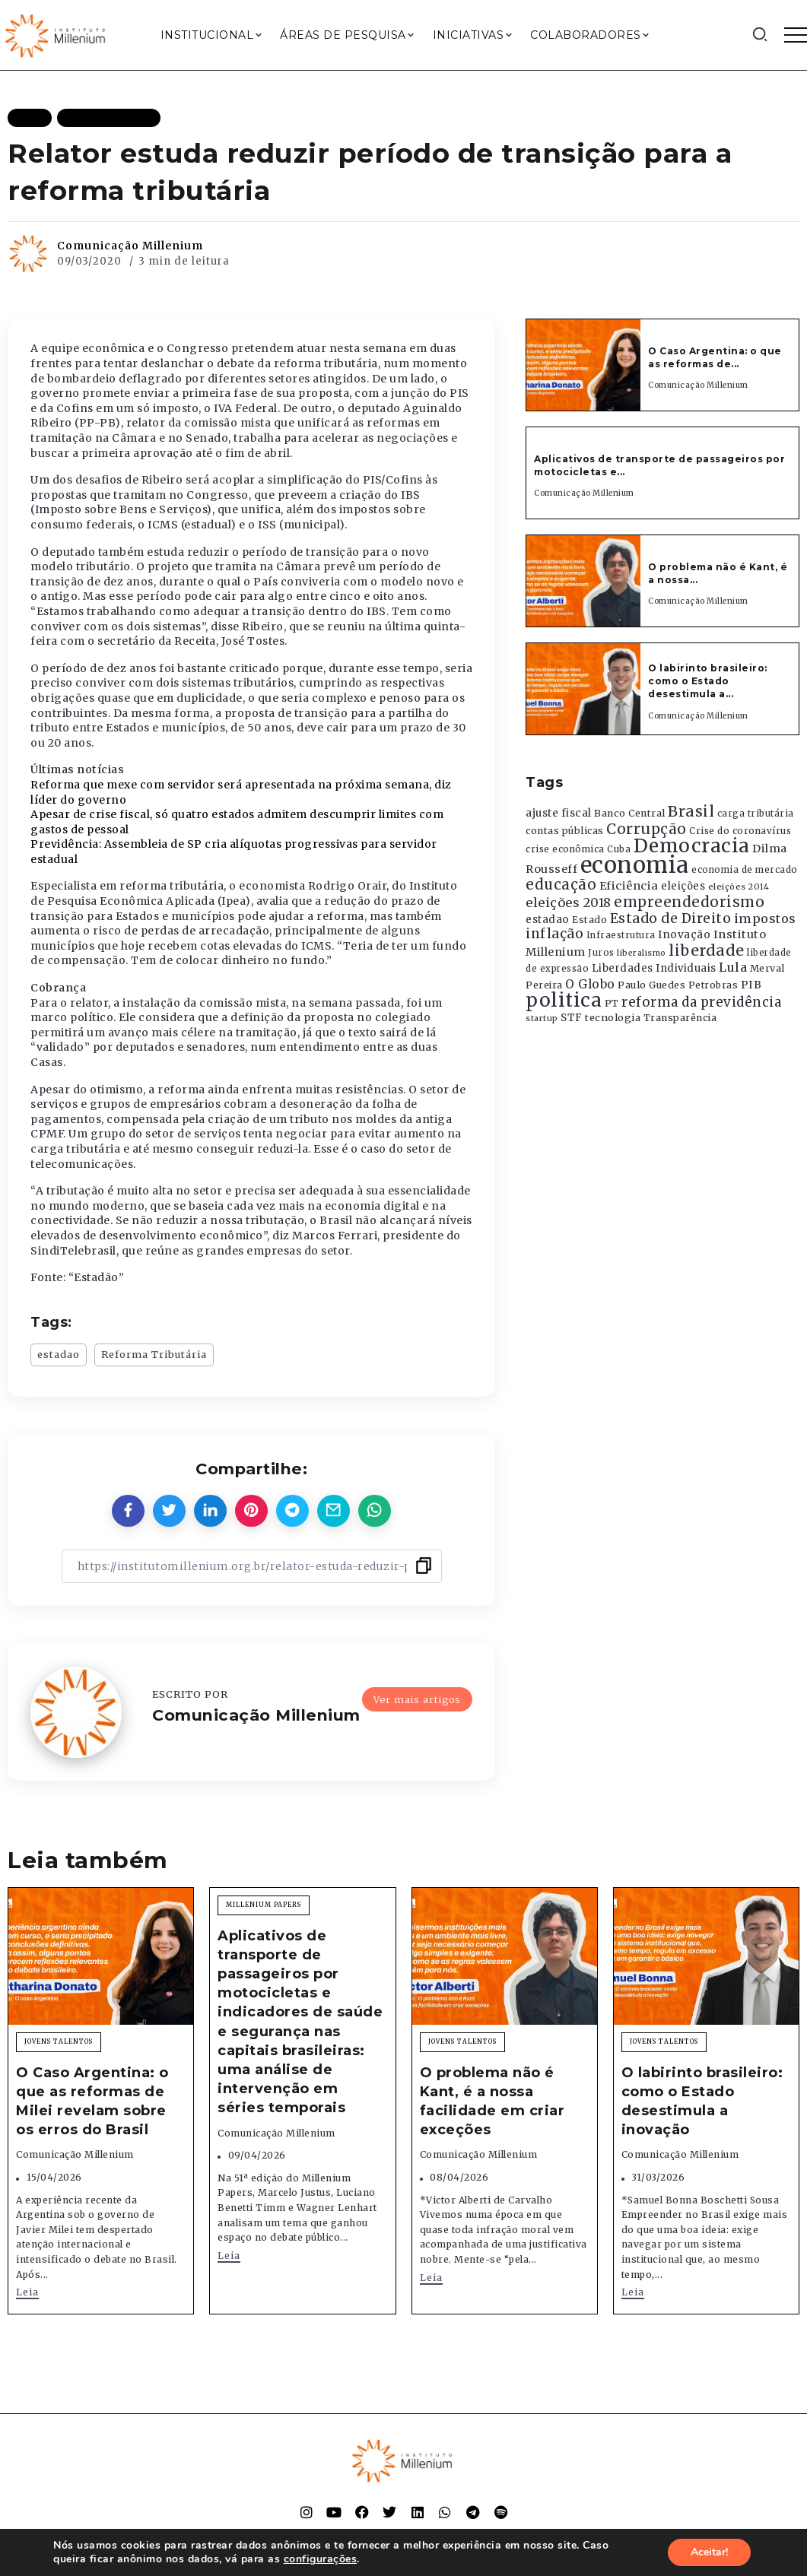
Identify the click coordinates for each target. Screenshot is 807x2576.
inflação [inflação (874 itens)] (554, 933)
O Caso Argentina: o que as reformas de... (715, 357)
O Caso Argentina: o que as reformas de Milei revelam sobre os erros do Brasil (92, 2101)
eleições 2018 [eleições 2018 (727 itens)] (569, 902)
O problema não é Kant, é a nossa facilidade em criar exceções (492, 2101)
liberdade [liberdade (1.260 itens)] (707, 950)
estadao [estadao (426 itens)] (548, 919)
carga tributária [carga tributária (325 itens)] (755, 813)
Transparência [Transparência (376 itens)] (680, 1017)
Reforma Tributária (154, 1354)
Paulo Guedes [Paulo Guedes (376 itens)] (651, 985)
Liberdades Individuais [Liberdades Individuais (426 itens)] (654, 968)
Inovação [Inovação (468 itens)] (684, 934)
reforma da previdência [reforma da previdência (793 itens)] (701, 1002)
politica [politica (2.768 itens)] (564, 1000)
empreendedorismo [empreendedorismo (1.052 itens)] (689, 902)
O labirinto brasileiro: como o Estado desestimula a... (707, 681)
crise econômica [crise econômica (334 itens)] (565, 849)
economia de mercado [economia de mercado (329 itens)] (744, 869)
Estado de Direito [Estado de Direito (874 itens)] (671, 918)
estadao (58, 1354)
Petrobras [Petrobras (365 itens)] (713, 985)
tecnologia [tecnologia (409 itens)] (612, 1017)
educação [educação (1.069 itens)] (561, 884)
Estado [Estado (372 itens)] (589, 919)
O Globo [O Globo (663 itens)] (590, 983)
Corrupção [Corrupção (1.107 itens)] (646, 829)
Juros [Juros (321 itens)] (601, 952)
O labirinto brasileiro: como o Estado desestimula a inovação (702, 2101)
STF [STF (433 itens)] (572, 1017)
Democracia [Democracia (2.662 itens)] (692, 846)
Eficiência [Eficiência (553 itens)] (629, 886)
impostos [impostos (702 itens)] (765, 918)
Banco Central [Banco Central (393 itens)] (630, 813)
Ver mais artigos (417, 1699)
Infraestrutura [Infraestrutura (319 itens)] (621, 935)
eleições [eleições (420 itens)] (683, 886)
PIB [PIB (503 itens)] (751, 984)
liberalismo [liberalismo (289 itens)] (641, 953)
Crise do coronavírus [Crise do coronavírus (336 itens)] (740, 831)
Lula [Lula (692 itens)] (733, 967)
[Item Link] (583, 365)
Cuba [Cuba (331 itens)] (619, 849)
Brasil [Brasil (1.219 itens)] (691, 811)
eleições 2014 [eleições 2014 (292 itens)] (739, 886)
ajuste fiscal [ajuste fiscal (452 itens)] (559, 813)
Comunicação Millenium (130, 245)
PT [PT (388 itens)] (612, 1003)
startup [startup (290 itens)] (542, 1018)
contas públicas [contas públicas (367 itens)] (565, 830)
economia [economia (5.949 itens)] (634, 865)
